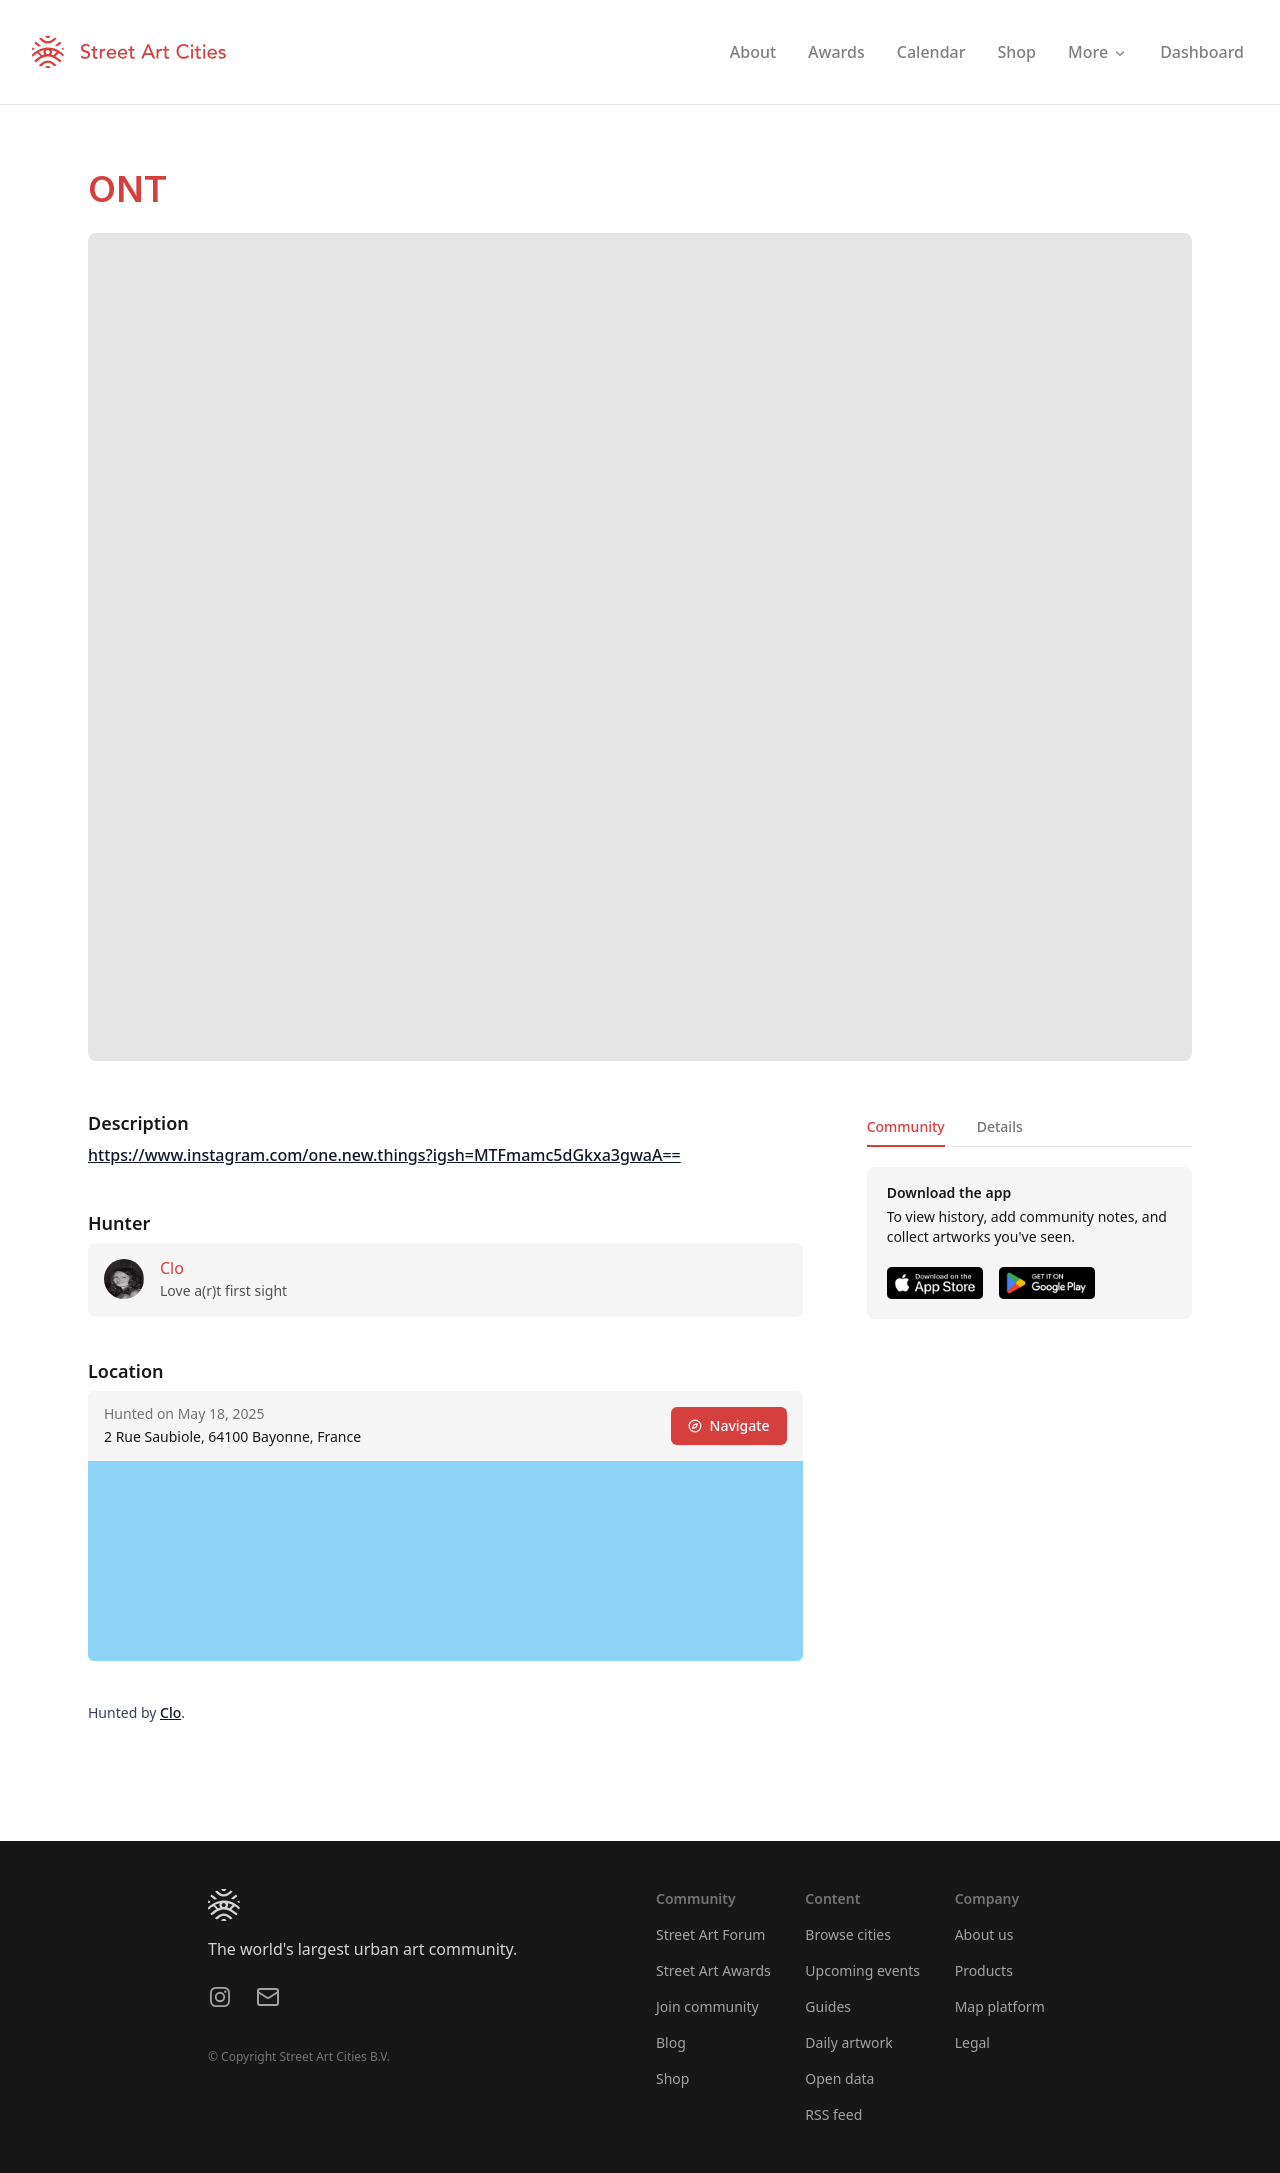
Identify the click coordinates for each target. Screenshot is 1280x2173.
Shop (672, 2078)
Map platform (1000, 2006)
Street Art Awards (713, 1970)
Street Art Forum (710, 1934)
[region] (445, 1561)
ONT (127, 189)
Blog (671, 2042)
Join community (707, 2006)
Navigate (729, 1425)
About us (984, 1934)
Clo (172, 1268)
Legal (972, 2042)
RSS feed (833, 2114)
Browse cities (848, 1934)
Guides (828, 2006)
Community (906, 1126)
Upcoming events (862, 1970)
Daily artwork (849, 2042)
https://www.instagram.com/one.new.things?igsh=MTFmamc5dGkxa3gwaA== (384, 1155)
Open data (839, 2078)
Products (984, 1970)
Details (1000, 1126)
